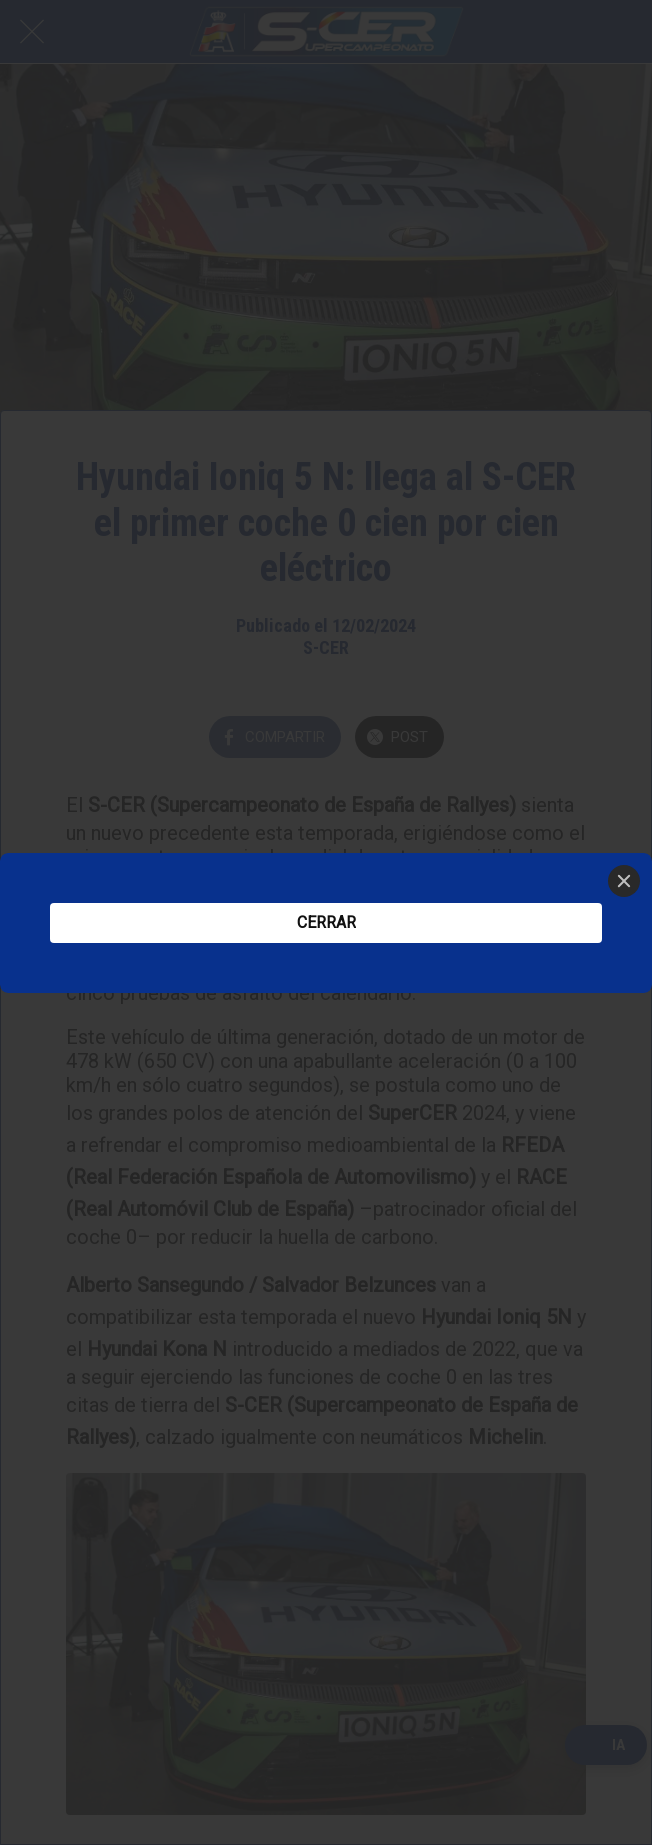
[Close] (624, 881)
